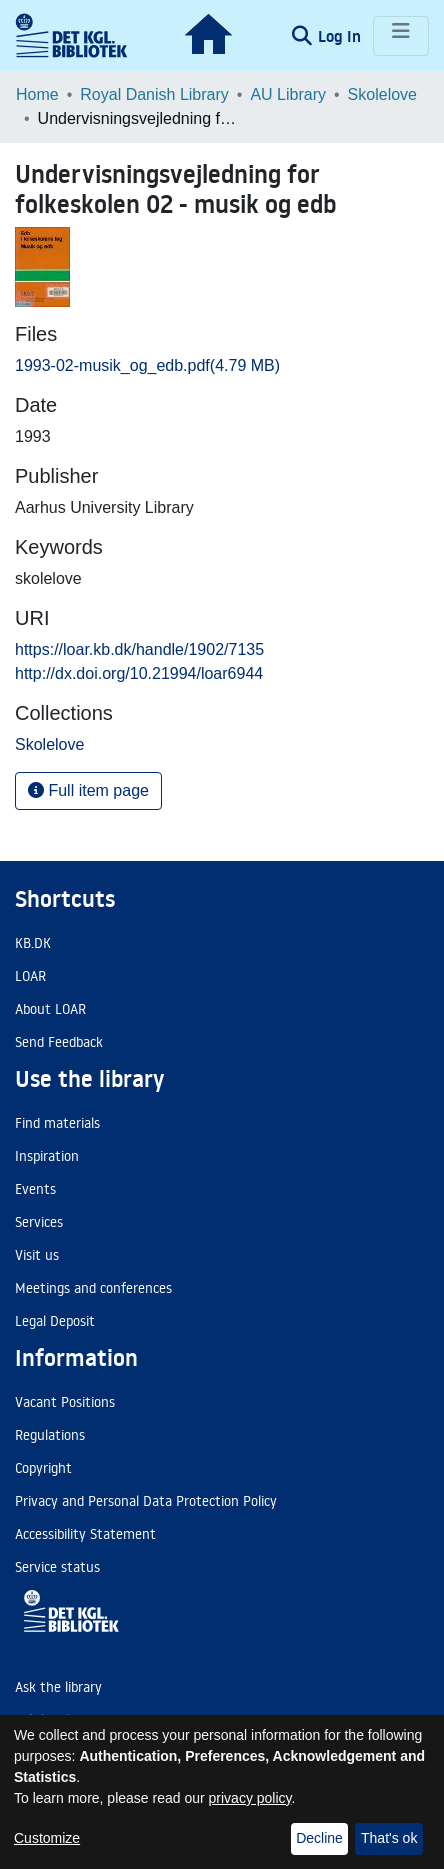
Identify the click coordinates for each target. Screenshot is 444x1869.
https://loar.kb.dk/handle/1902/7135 (139, 649)
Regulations (50, 1435)
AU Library (288, 94)
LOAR (30, 976)
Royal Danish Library (154, 94)
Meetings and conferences (93, 1288)
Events (35, 1189)
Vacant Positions (65, 1402)
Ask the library (58, 1687)
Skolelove (382, 94)
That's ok (389, 1838)
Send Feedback (59, 1042)
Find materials (57, 1123)
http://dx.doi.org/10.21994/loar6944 (139, 673)
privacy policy (250, 1798)
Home (37, 94)
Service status (57, 1567)
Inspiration (47, 1156)
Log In (341, 36)
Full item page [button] (88, 790)
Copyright (43, 1468)
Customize (47, 1838)
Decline (319, 1838)
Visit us (37, 1255)
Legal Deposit (55, 1321)
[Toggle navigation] (401, 36)
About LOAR (50, 1009)
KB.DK (33, 943)
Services (39, 1222)
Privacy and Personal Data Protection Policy (146, 1501)
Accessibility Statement (85, 1534)
